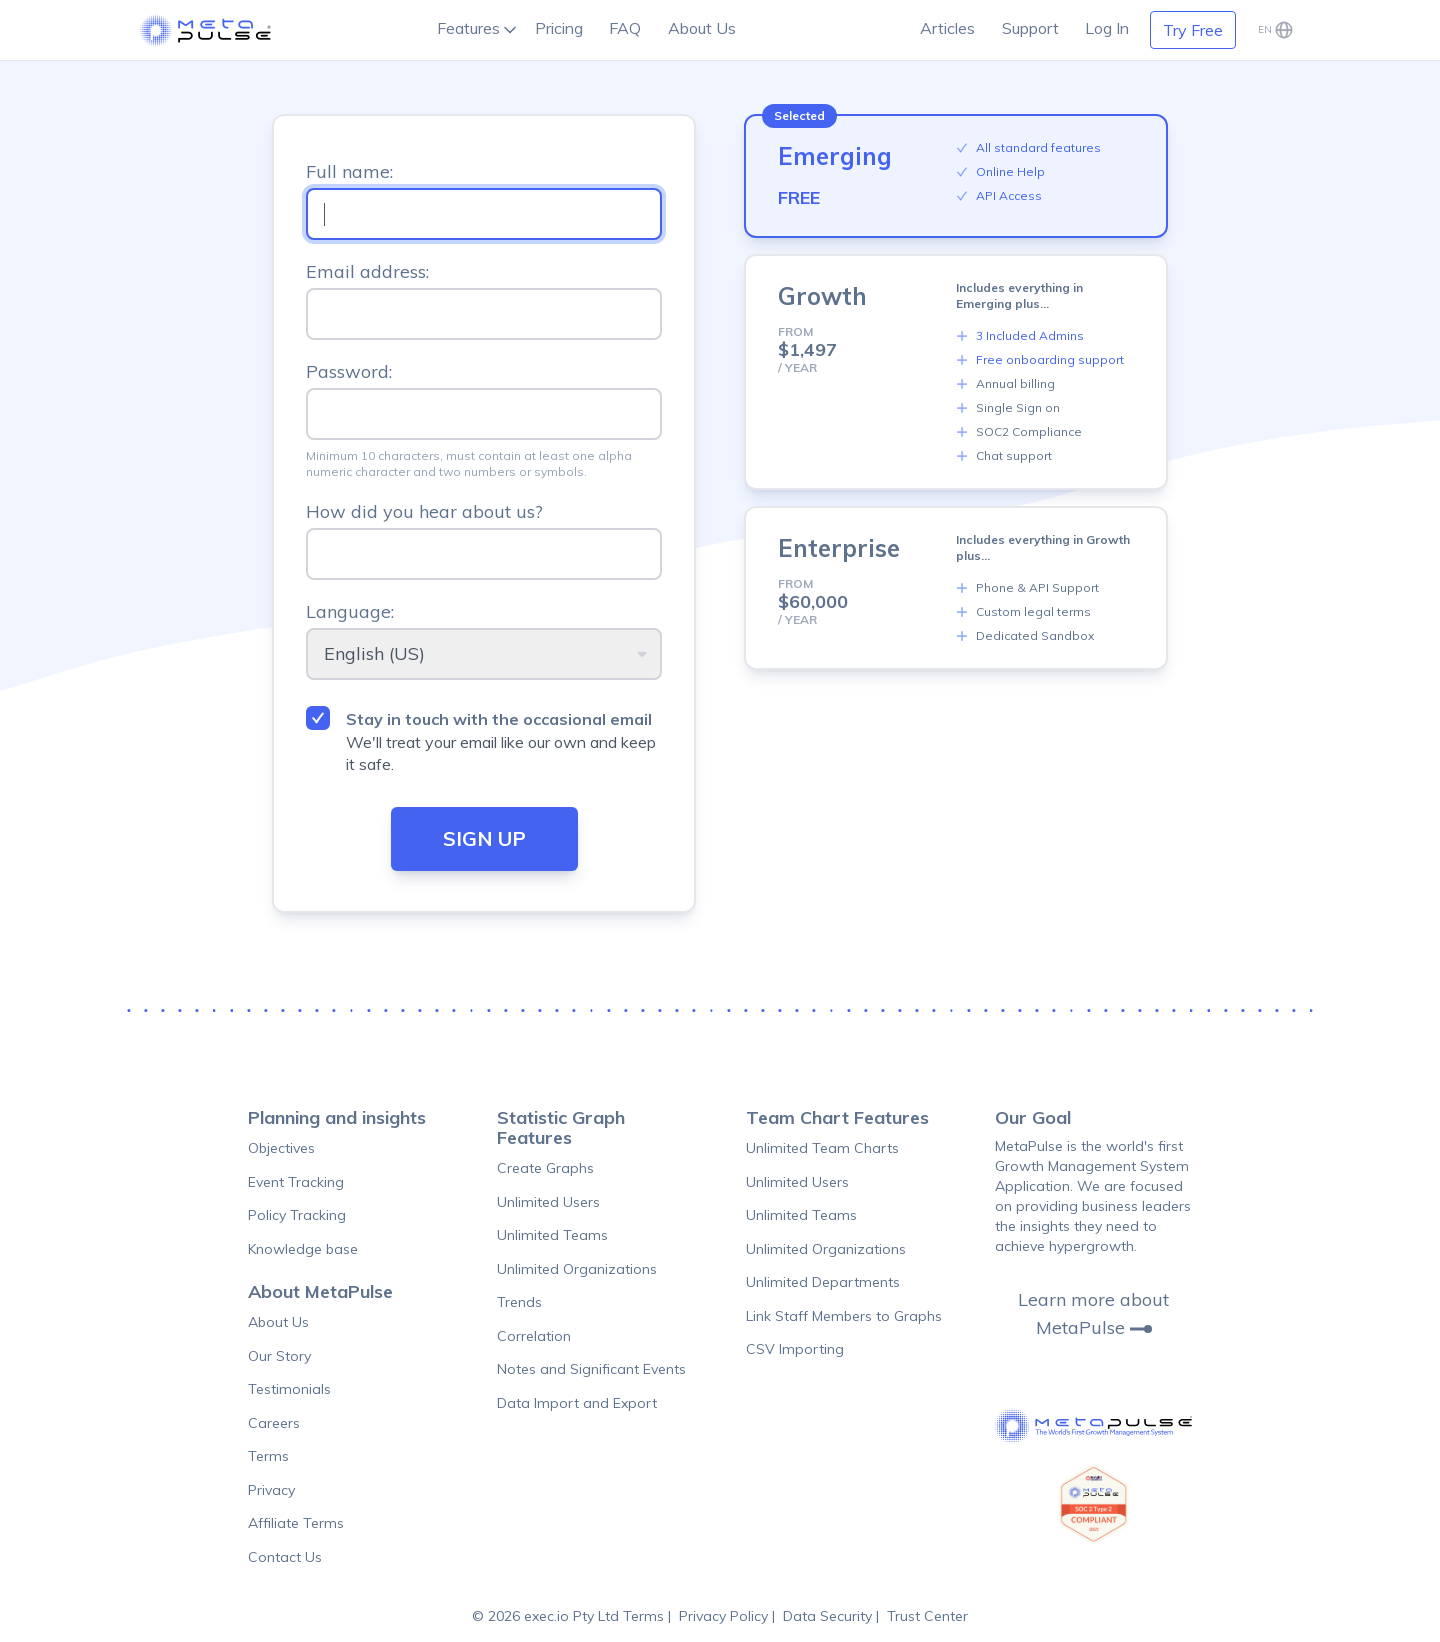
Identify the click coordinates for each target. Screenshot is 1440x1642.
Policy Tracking (297, 1215)
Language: (350, 611)
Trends (519, 1302)
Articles (947, 28)
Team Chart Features (837, 1117)
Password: (349, 371)
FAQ (625, 28)
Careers (274, 1423)
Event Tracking (296, 1182)
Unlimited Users (548, 1202)
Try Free (1193, 30)
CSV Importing (795, 1349)
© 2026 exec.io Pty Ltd (547, 1616)
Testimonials (289, 1389)
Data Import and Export (577, 1403)
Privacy (271, 1490)
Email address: (367, 271)
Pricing (559, 28)
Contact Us (285, 1557)
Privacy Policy (723, 1616)
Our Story (279, 1356)
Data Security (827, 1616)
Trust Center (927, 1616)
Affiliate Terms (296, 1523)
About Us (702, 28)
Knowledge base (303, 1249)
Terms (268, 1456)
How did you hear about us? (424, 511)
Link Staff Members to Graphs (844, 1316)
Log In (1107, 28)
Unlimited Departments (823, 1282)
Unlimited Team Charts (822, 1148)
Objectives (281, 1148)
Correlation (534, 1336)
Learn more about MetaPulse (1093, 1314)
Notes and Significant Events (591, 1369)
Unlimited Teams (552, 1235)
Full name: (349, 171)
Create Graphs (545, 1168)
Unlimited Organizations (577, 1269)
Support (1030, 28)
